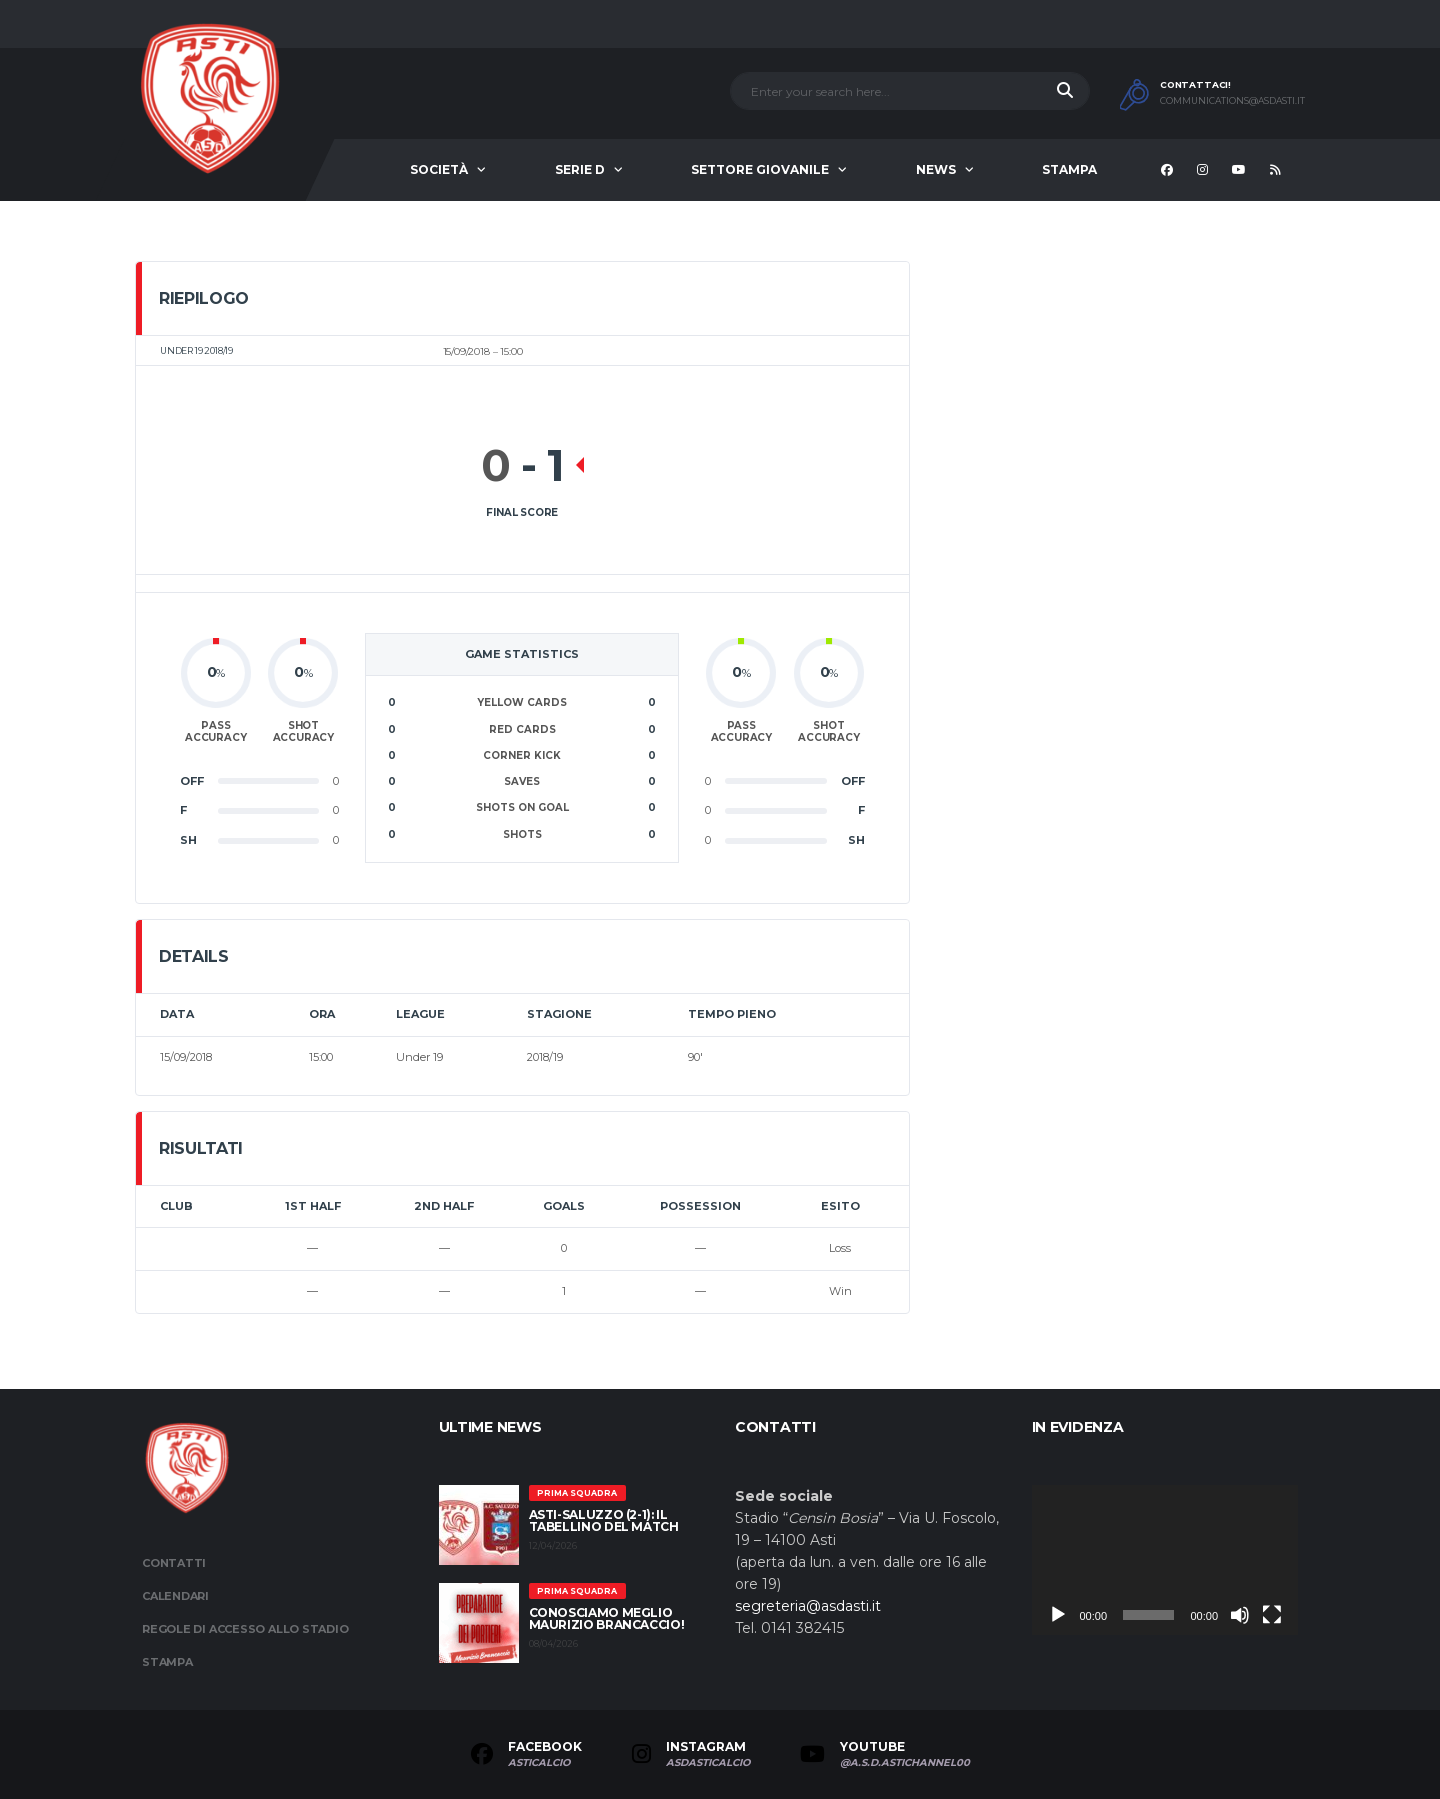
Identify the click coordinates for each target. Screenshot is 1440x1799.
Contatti (174, 1563)
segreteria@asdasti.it (808, 1606)
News (936, 169)
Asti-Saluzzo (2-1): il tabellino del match (604, 1520)
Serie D (580, 169)
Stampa (1069, 169)
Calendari (175, 1596)
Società (439, 169)
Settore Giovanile (760, 169)
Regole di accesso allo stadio (245, 1629)
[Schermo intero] (1272, 1615)
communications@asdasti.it (1232, 101)
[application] (1165, 1560)
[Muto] (1240, 1615)
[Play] (1058, 1615)
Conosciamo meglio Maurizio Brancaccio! (607, 1618)
